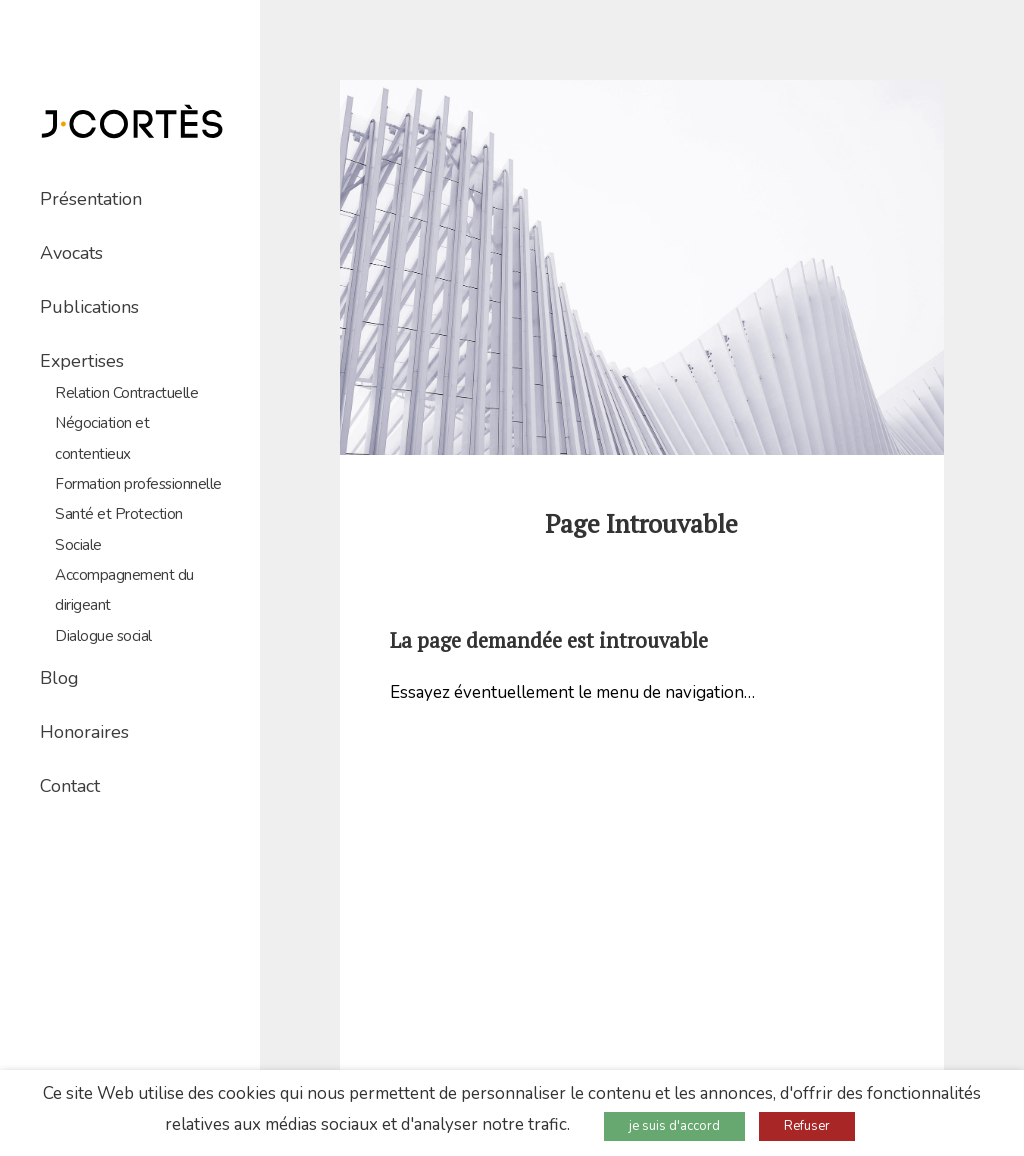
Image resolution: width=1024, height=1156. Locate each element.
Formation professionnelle (138, 484)
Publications (89, 307)
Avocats (71, 253)
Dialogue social (103, 636)
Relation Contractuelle (126, 393)
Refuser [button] (807, 1126)
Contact (70, 786)
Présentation (91, 199)
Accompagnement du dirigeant (124, 590)
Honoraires (84, 732)
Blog (59, 678)
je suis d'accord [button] (674, 1126)
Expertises (82, 361)
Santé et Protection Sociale (119, 529)
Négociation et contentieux (102, 438)
